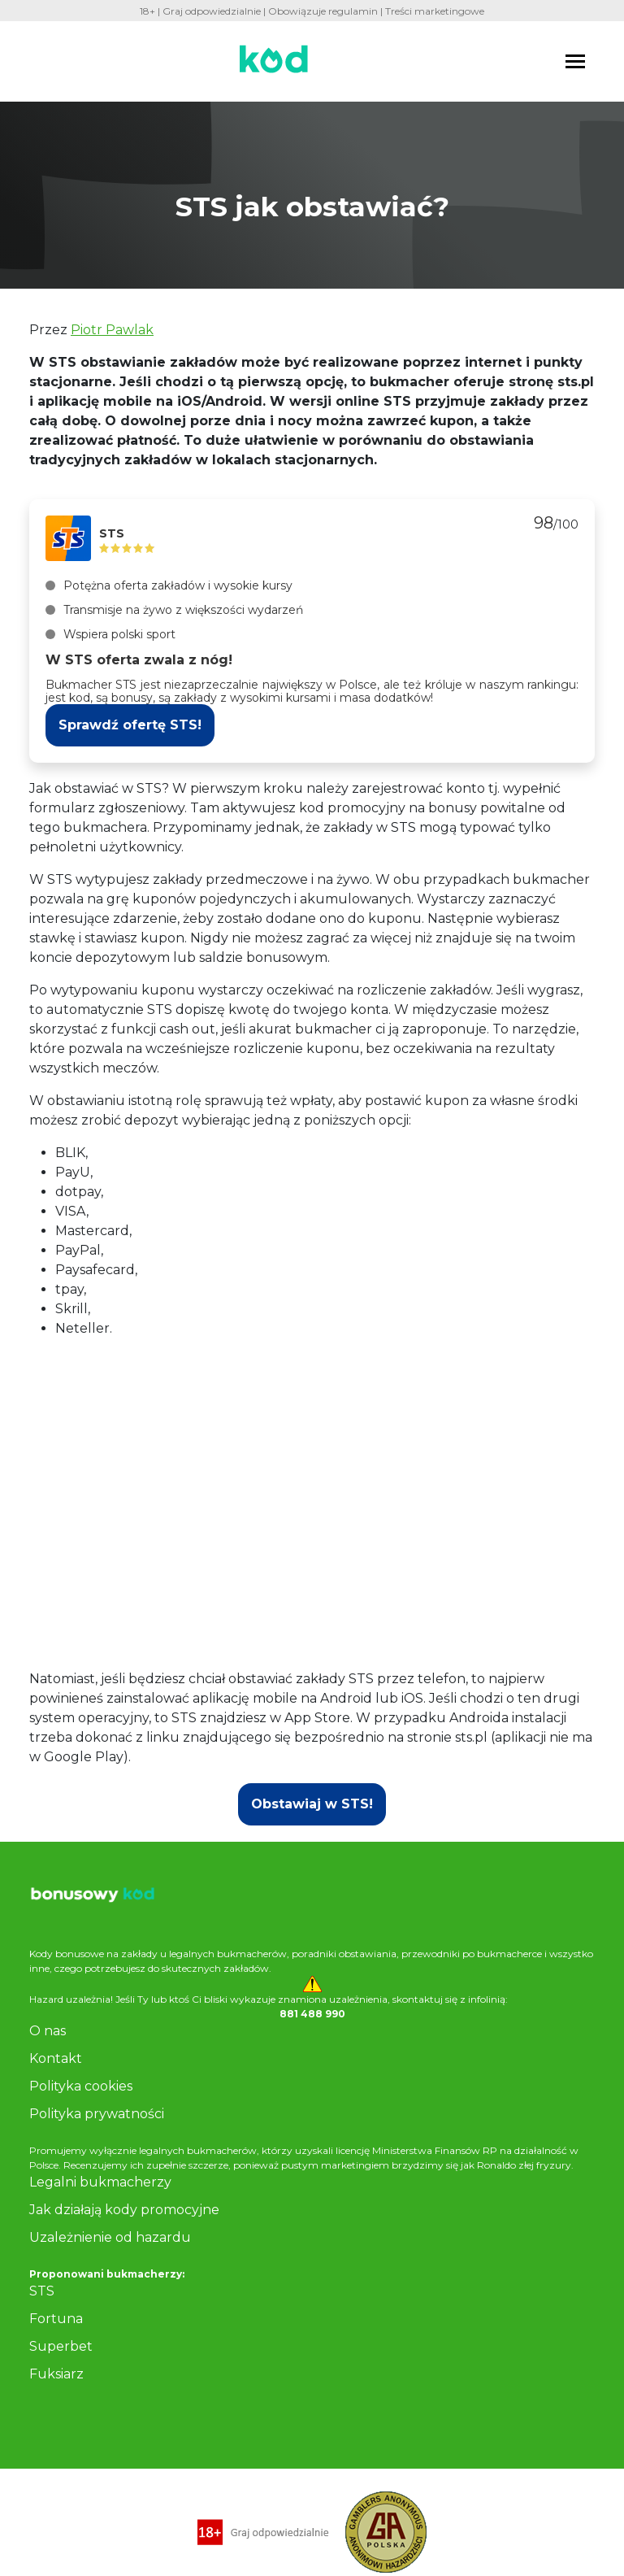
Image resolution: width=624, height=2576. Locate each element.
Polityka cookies (80, 2086)
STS (41, 2291)
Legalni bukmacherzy (100, 2182)
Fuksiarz (56, 2374)
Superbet (61, 2346)
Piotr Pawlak (112, 329)
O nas (47, 2031)
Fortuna (56, 2318)
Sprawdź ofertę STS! (130, 725)
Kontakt (55, 2058)
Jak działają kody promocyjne (124, 2209)
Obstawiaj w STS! (312, 1804)
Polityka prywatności (96, 2113)
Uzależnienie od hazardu (110, 2237)
